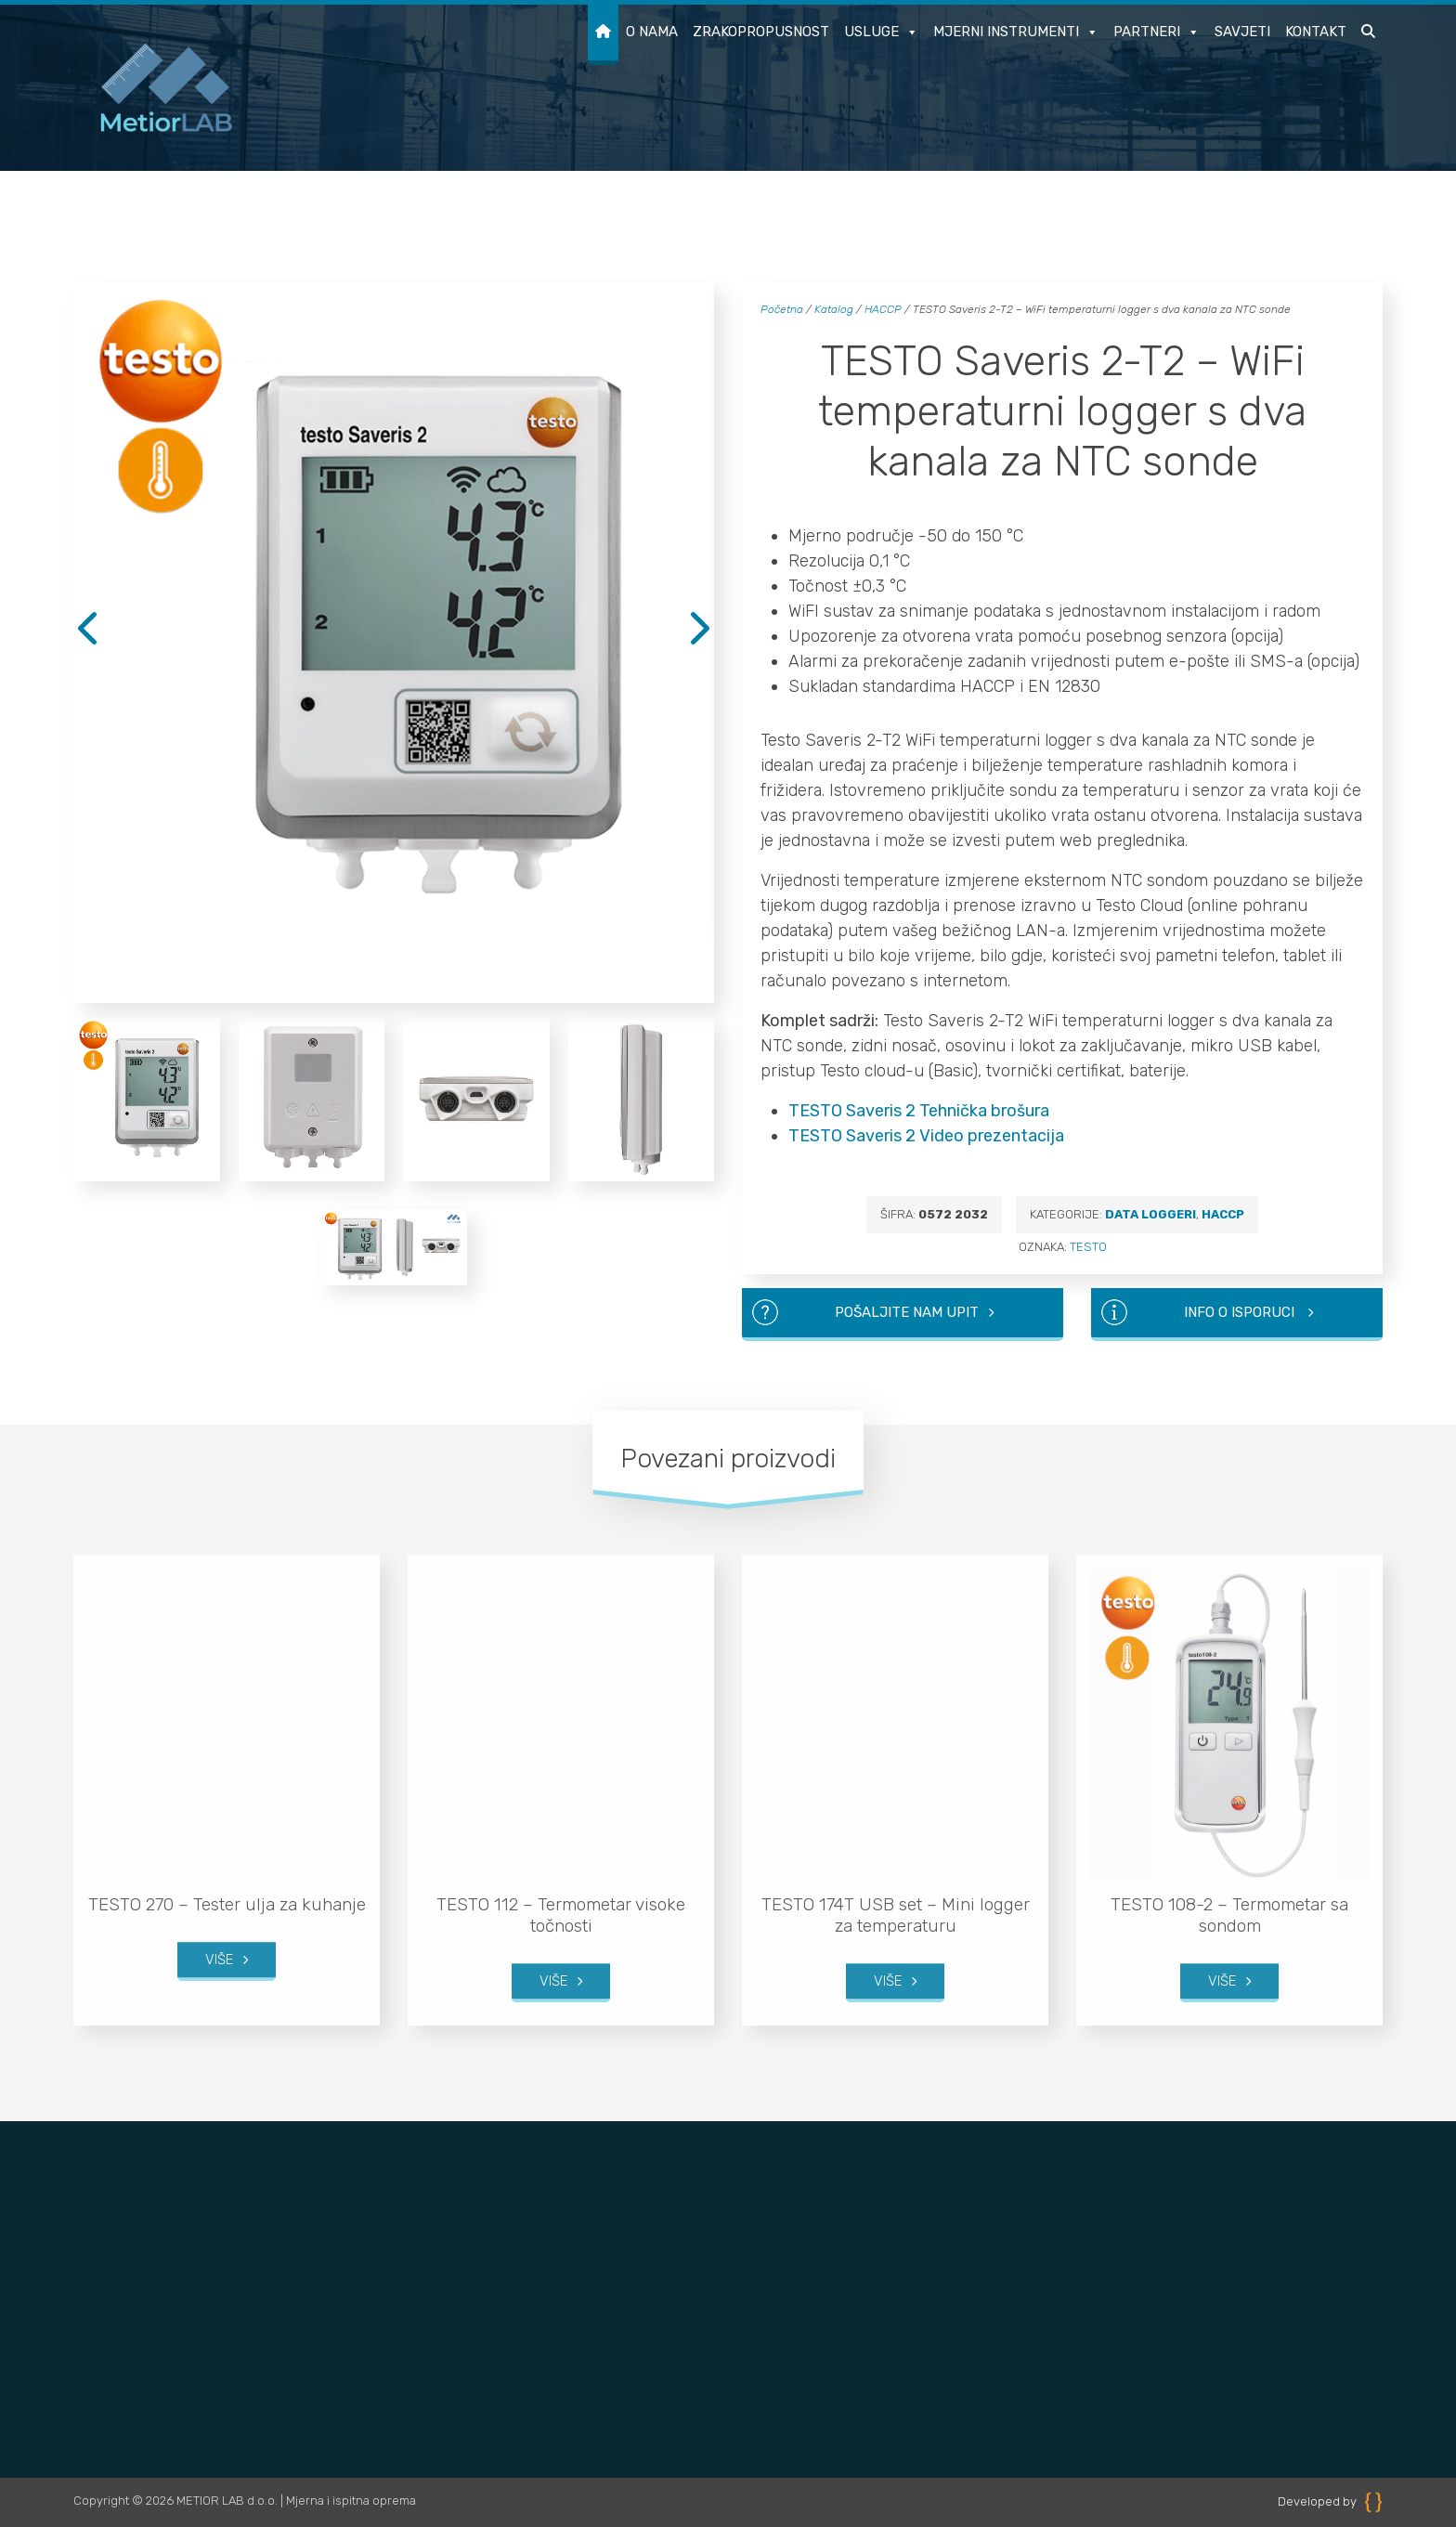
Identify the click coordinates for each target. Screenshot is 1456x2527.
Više (219, 1916)
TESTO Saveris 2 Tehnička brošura (918, 1111)
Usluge (881, 32)
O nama (652, 31)
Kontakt (1315, 31)
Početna (781, 309)
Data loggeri (1150, 1214)
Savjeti (1242, 31)
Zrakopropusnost (761, 31)
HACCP (883, 309)
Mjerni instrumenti (1015, 32)
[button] (1368, 35)
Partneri (1156, 32)
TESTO (1088, 1247)
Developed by (1330, 2501)
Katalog (833, 309)
